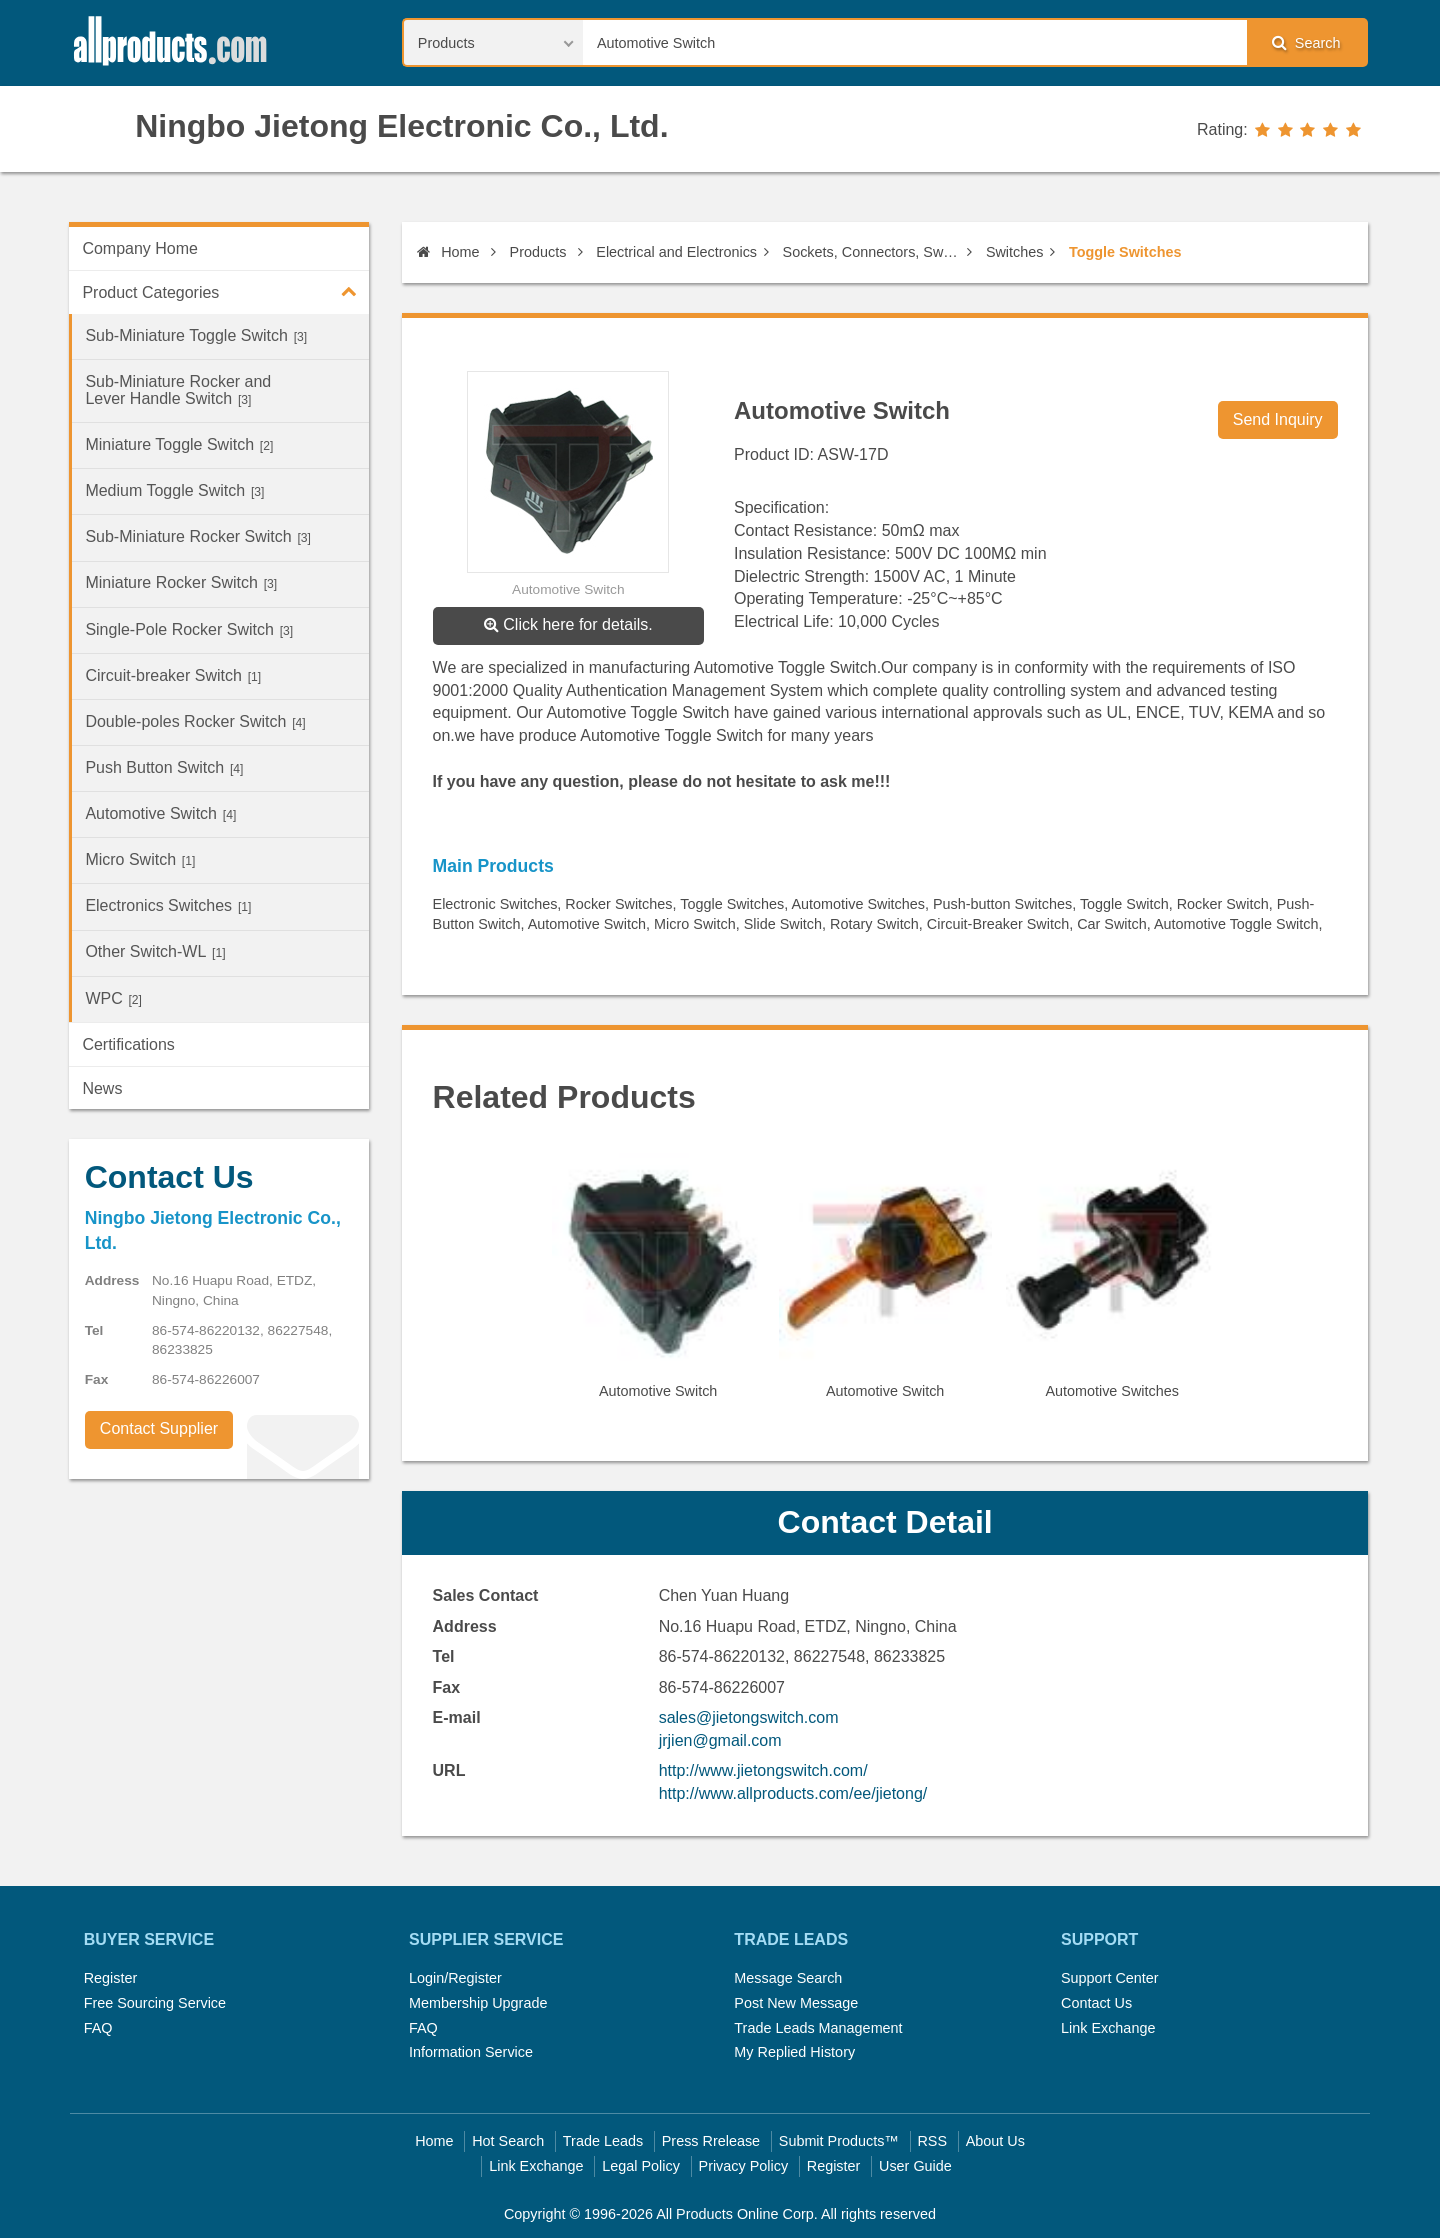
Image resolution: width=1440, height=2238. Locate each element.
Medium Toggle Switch (174, 490)
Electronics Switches (168, 905)
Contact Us (1096, 2003)
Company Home (140, 248)
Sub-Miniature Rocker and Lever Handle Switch (178, 390)
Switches (1015, 252)
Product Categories (225, 291)
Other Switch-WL (155, 951)
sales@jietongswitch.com (749, 1717)
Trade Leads (603, 2141)
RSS (932, 2141)
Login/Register (455, 1978)
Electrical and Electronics (676, 252)
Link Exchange (1108, 2028)
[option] (658, 1284)
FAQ (98, 2028)
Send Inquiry (1278, 419)
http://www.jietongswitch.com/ (763, 1770)
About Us (995, 2141)
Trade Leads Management (818, 2028)
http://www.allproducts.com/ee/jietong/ (793, 1793)
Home (448, 252)
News (102, 1088)
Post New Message (796, 2003)
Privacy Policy (744, 2166)
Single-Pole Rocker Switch (189, 629)
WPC (113, 998)
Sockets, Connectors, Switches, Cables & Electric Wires (872, 252)
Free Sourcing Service (155, 2003)
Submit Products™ (839, 2141)
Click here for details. (568, 624)
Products (538, 252)
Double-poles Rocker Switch (195, 721)
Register (111, 1978)
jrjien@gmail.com (720, 1740)
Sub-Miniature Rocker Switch (198, 536)
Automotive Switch (160, 813)
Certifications (128, 1044)
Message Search (788, 1978)
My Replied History (794, 2052)
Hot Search (508, 2141)
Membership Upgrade (478, 2003)
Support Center (1110, 1978)
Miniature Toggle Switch (179, 444)
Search (1306, 42)
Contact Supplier (159, 1428)
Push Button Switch (164, 767)
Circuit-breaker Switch (173, 675)
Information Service (471, 2052)
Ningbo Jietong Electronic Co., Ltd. (401, 126)
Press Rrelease (711, 2141)
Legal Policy (641, 2166)
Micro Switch (140, 859)
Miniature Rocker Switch (181, 582)
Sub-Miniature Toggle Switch (196, 335)
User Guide (915, 2166)
